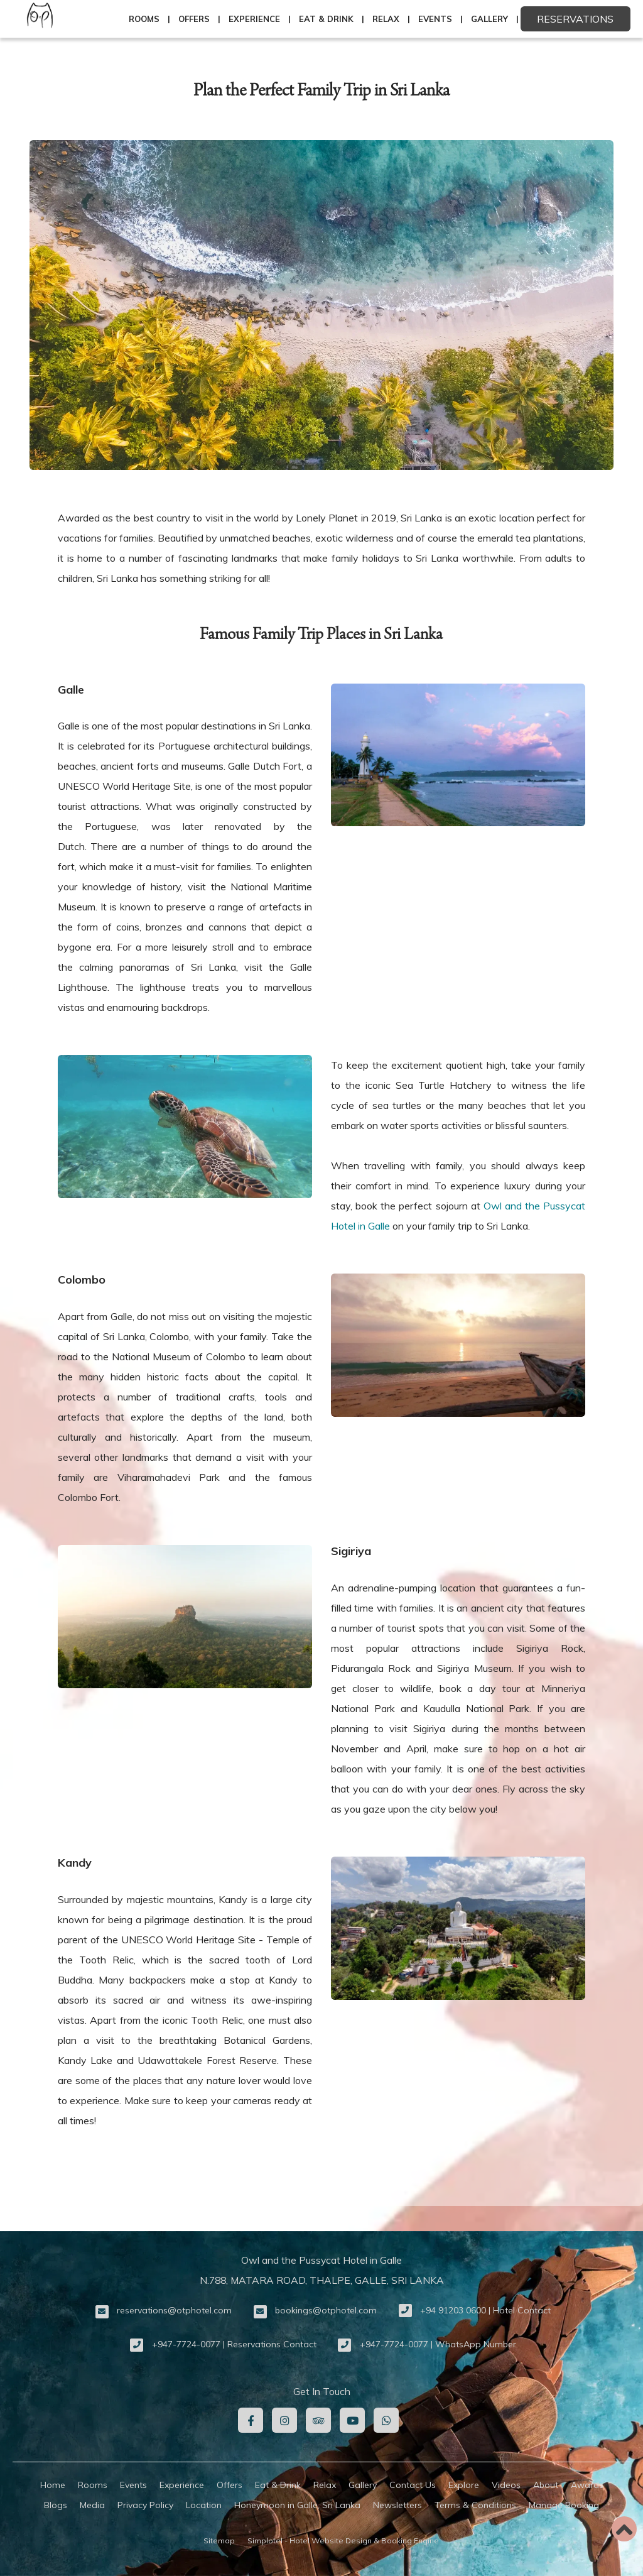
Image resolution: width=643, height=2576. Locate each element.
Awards (587, 2485)
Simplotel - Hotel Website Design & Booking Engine (343, 2540)
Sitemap (219, 2540)
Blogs (55, 2505)
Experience (254, 19)
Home (52, 2485)
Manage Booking (564, 2505)
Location (204, 2505)
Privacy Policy (145, 2505)
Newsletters (397, 2505)
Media (92, 2505)
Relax (385, 19)
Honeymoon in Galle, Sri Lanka (297, 2505)
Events (435, 19)
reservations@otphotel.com (174, 2310)
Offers (194, 19)
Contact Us (412, 2485)
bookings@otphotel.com (326, 2310)
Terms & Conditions (475, 2505)
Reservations (575, 19)
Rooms (144, 19)
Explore (463, 2485)
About (545, 2485)
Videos (506, 2485)
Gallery (489, 19)
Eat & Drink (326, 19)
